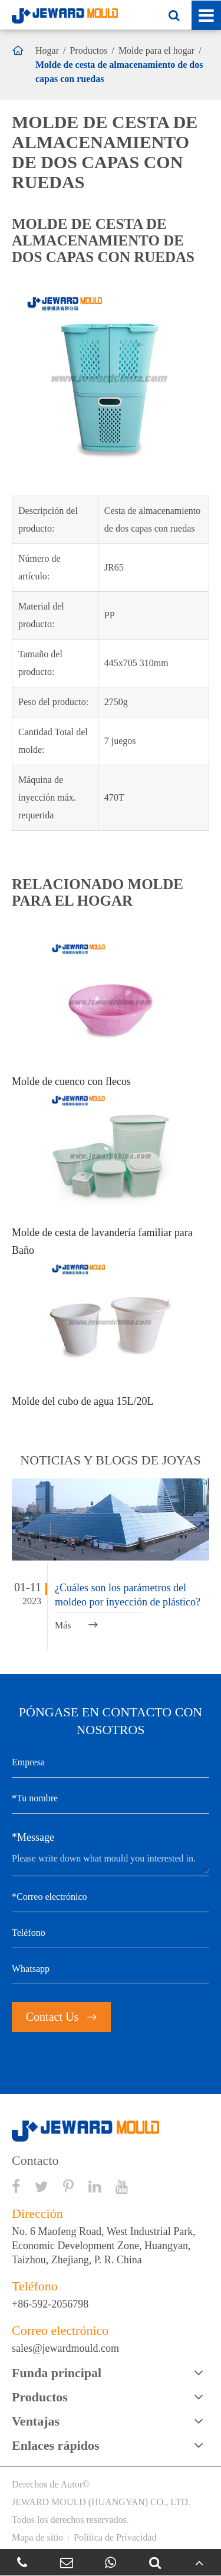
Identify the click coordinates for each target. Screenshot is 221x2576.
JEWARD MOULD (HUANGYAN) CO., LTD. (101, 2502)
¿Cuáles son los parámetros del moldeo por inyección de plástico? (127, 1595)
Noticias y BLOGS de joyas (110, 1460)
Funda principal (56, 2372)
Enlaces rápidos (56, 2445)
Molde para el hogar (156, 50)
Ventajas (36, 2421)
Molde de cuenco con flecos (71, 1081)
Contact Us (61, 2016)
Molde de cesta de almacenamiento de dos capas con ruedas (119, 72)
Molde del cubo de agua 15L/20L (82, 1401)
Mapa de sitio (37, 2537)
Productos (88, 50)
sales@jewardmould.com (65, 2348)
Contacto (35, 2161)
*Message (33, 1837)
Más (76, 1625)
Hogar (47, 50)
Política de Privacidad (115, 2537)
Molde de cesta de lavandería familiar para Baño (102, 1241)
